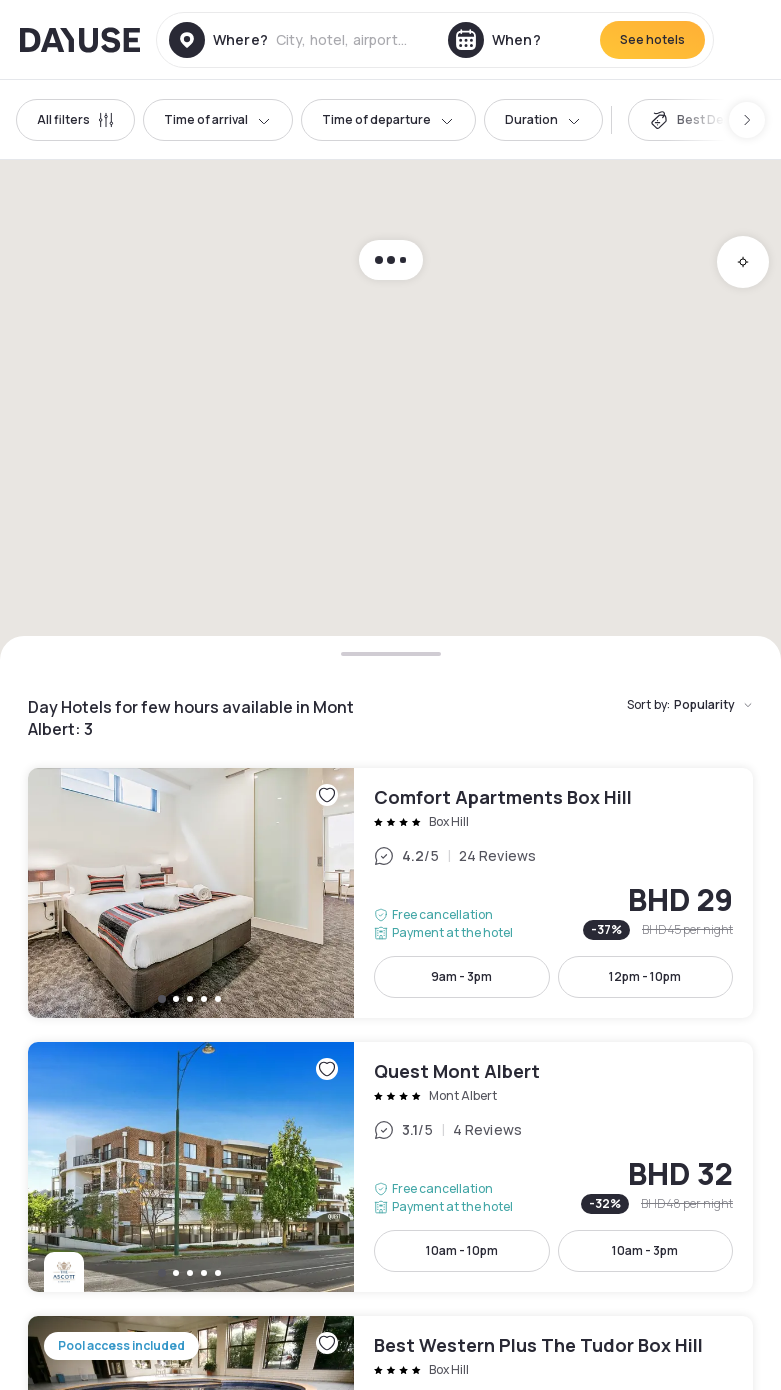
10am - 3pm (645, 1250)
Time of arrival (218, 119)
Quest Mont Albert (390, 1167)
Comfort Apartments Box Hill (390, 893)
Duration (543, 119)
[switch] (695, 120)
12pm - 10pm (645, 976)
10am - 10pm (462, 1250)
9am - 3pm (461, 976)
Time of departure (388, 119)
